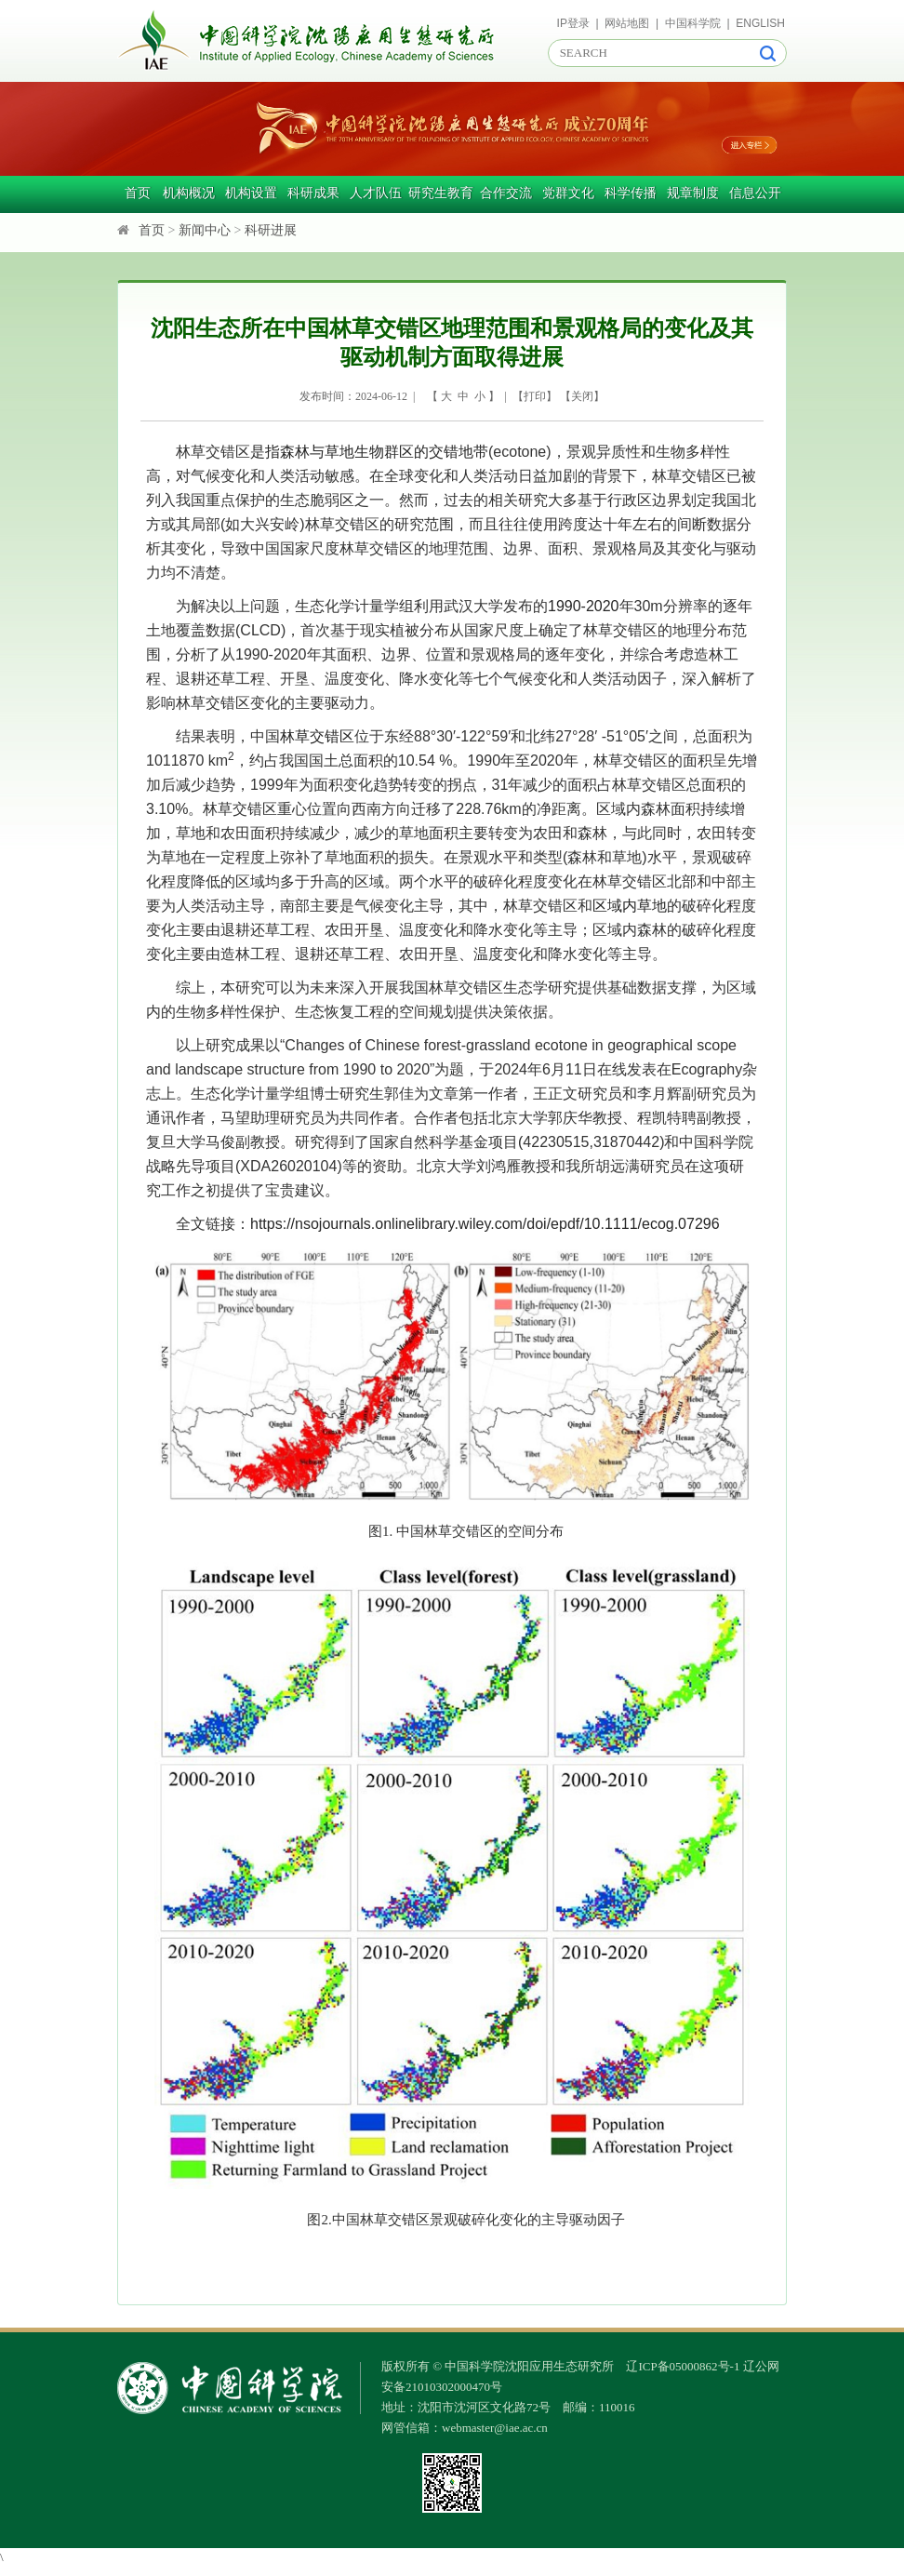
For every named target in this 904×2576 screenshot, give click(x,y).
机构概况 (189, 193)
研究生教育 (440, 193)
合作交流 (506, 193)
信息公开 (755, 193)
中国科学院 (693, 23)
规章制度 (693, 193)
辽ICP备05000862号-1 (682, 2366)
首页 (138, 193)
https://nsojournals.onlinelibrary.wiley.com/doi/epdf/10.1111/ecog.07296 (485, 1224)
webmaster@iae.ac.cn (495, 2428)
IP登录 (573, 23)
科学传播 (631, 193)
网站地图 (627, 23)
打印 (535, 396)
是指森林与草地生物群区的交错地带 (369, 452)
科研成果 (313, 193)
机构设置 (251, 193)
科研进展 (271, 230)
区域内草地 (629, 906)
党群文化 (568, 193)
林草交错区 (317, 736)
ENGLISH (760, 23)
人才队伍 (376, 193)
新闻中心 (205, 230)
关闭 (582, 396)
